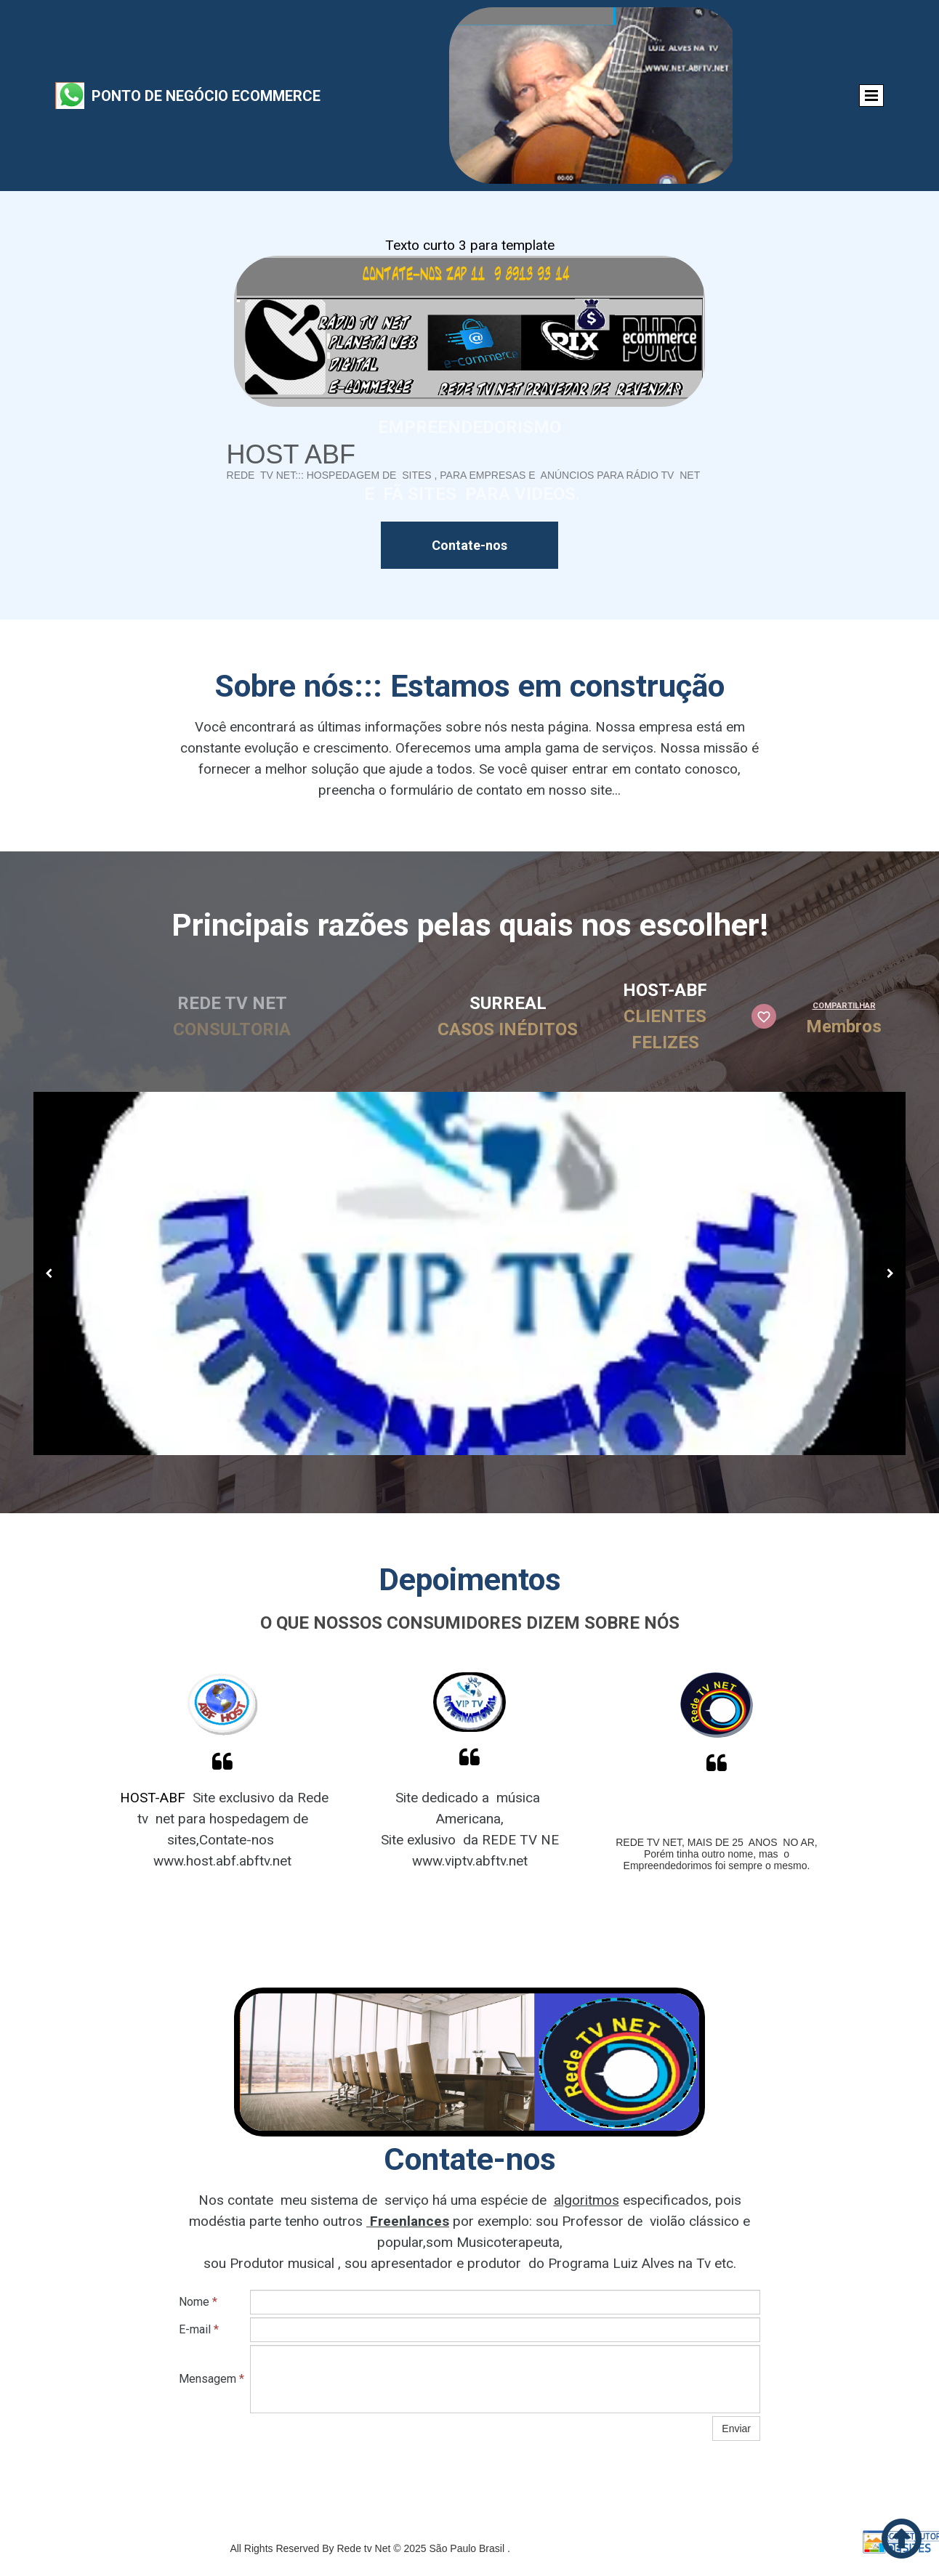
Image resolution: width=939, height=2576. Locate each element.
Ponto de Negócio (160, 96)
